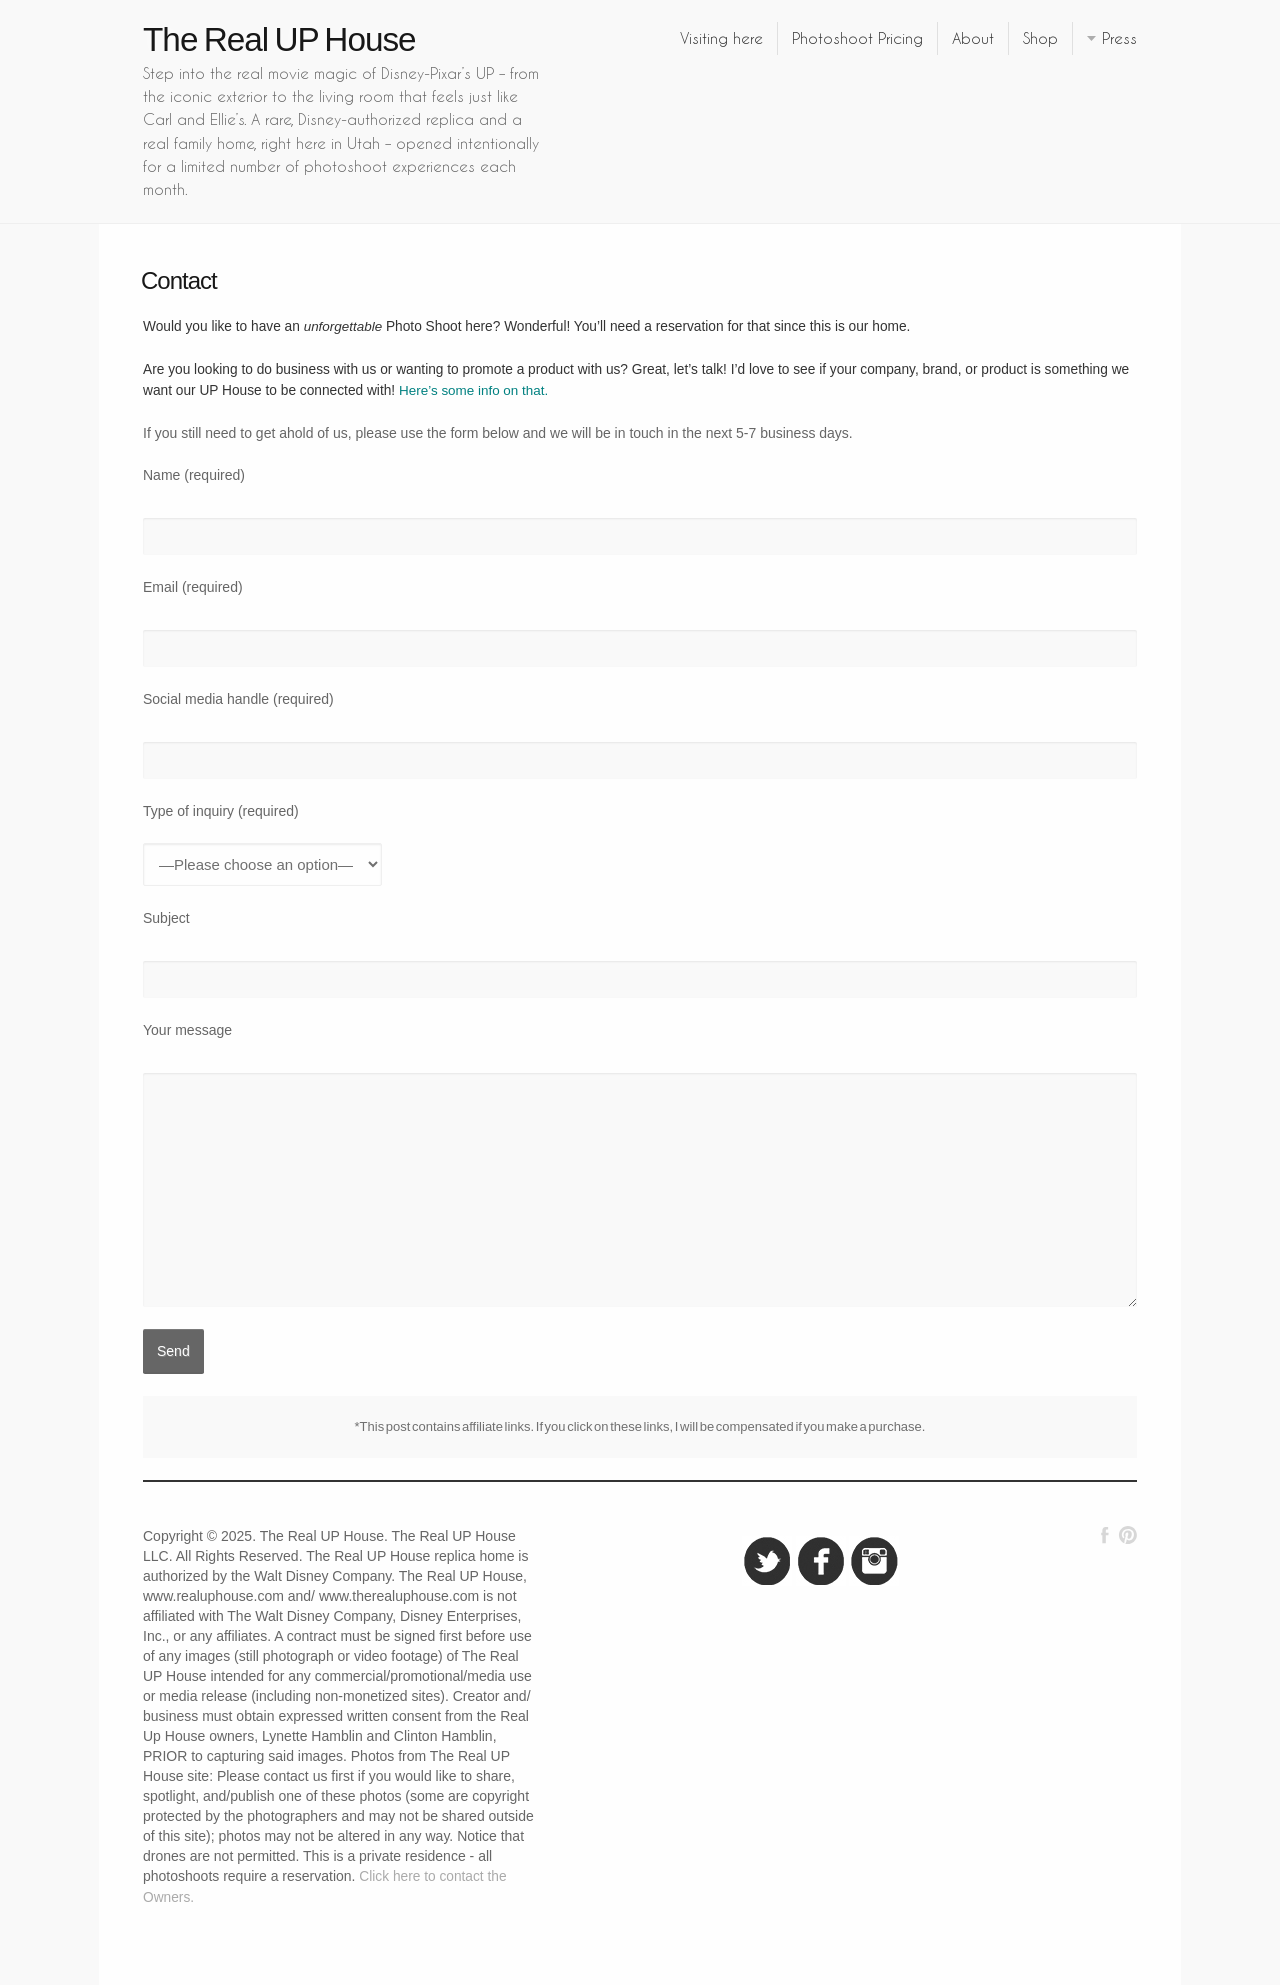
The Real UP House (279, 39)
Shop (1040, 38)
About (973, 38)
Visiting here (721, 38)
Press (1119, 38)
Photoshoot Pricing (857, 38)
